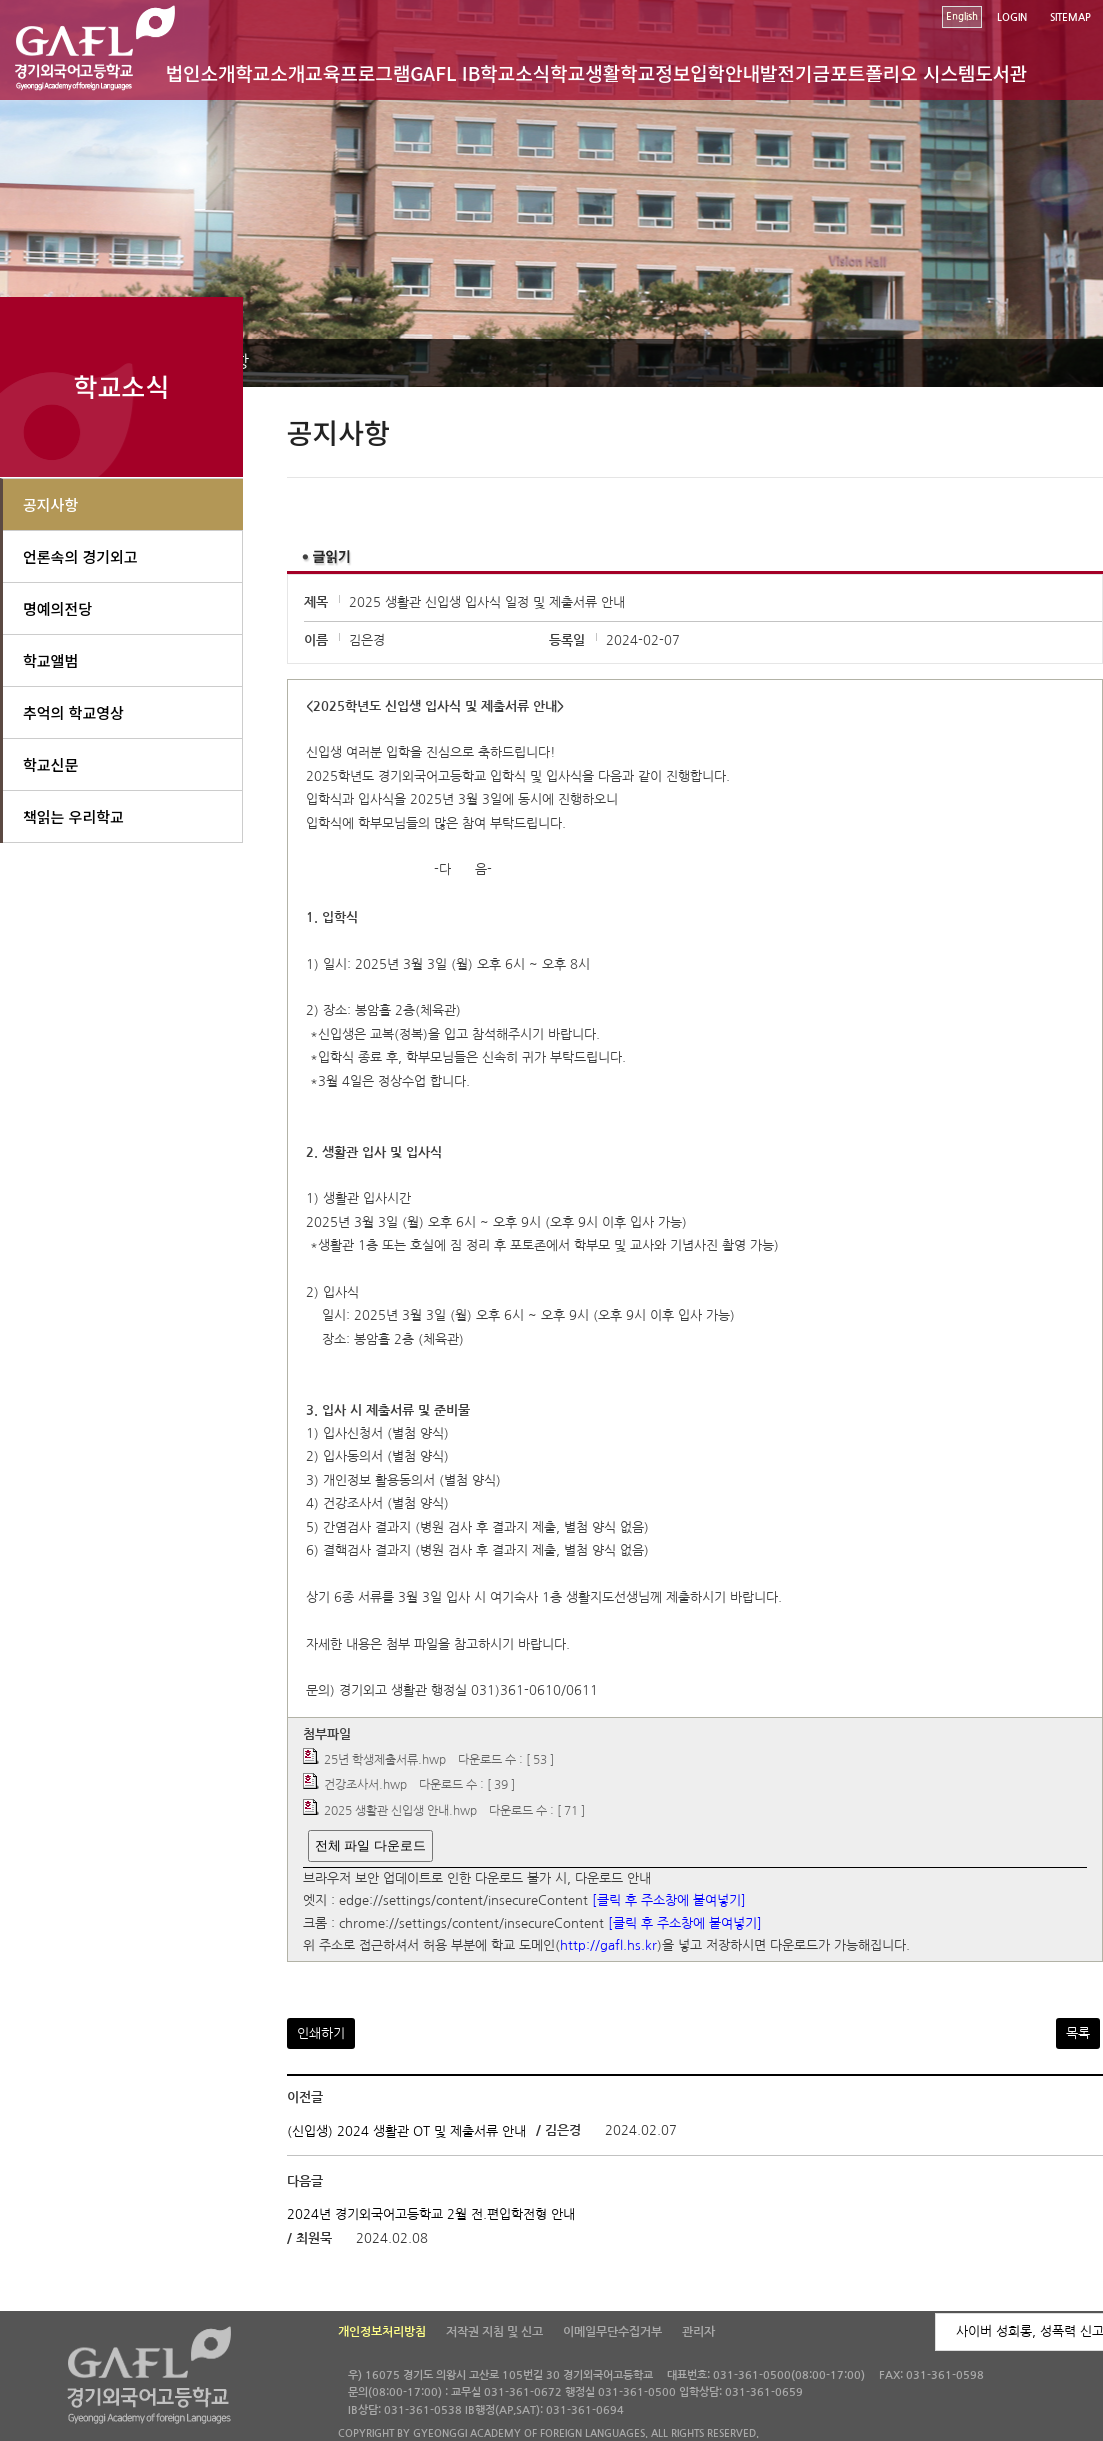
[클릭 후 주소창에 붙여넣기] (669, 1901)
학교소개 (270, 72)
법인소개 (200, 72)
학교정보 (655, 72)
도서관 (1001, 72)
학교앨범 (50, 660)
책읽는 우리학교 (73, 816)
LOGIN (1012, 17)
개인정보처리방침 (382, 2332)
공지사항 (50, 504)
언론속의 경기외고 (80, 556)
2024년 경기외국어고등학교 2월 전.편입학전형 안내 (431, 2214)
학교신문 (50, 764)
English (962, 16)
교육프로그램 (357, 72)
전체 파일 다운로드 (370, 1845)
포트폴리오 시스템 (902, 72)
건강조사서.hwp (365, 1786)
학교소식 (515, 72)
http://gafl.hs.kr (608, 1946)
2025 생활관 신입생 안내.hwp (400, 1811)
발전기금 (795, 72)
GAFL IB (445, 72)
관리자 (698, 2332)
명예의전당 (57, 608)
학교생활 (585, 72)
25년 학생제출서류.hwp (385, 1760)
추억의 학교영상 (73, 712)
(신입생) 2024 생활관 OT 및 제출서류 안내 (406, 2131)
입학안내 (725, 72)
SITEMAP (1070, 17)
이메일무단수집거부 (612, 2332)
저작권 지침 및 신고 (494, 2332)
